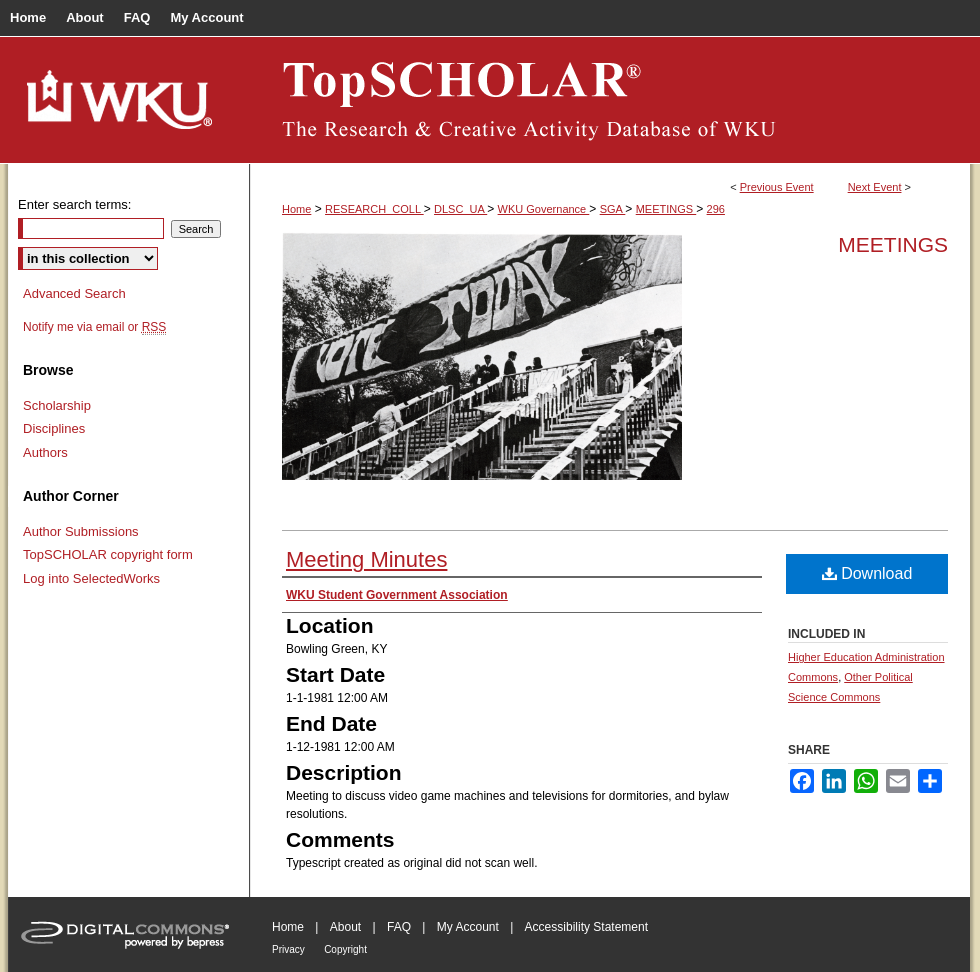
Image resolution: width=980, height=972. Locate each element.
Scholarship (57, 405)
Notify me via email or (94, 327)
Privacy (288, 949)
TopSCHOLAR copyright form (108, 554)
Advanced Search (74, 293)
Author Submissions (81, 531)
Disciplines (54, 428)
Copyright (345, 949)
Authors (45, 452)
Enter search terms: (74, 204)
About (345, 927)
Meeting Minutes (366, 559)
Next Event (875, 187)
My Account (468, 927)
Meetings (893, 244)
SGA (613, 209)
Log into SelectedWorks (91, 578)
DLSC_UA (460, 209)
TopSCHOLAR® (610, 100)
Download (867, 573)
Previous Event (777, 187)
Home (296, 209)
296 (716, 209)
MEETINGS (666, 209)
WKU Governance (544, 209)
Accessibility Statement (586, 927)
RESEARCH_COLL (374, 209)
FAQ (399, 927)
